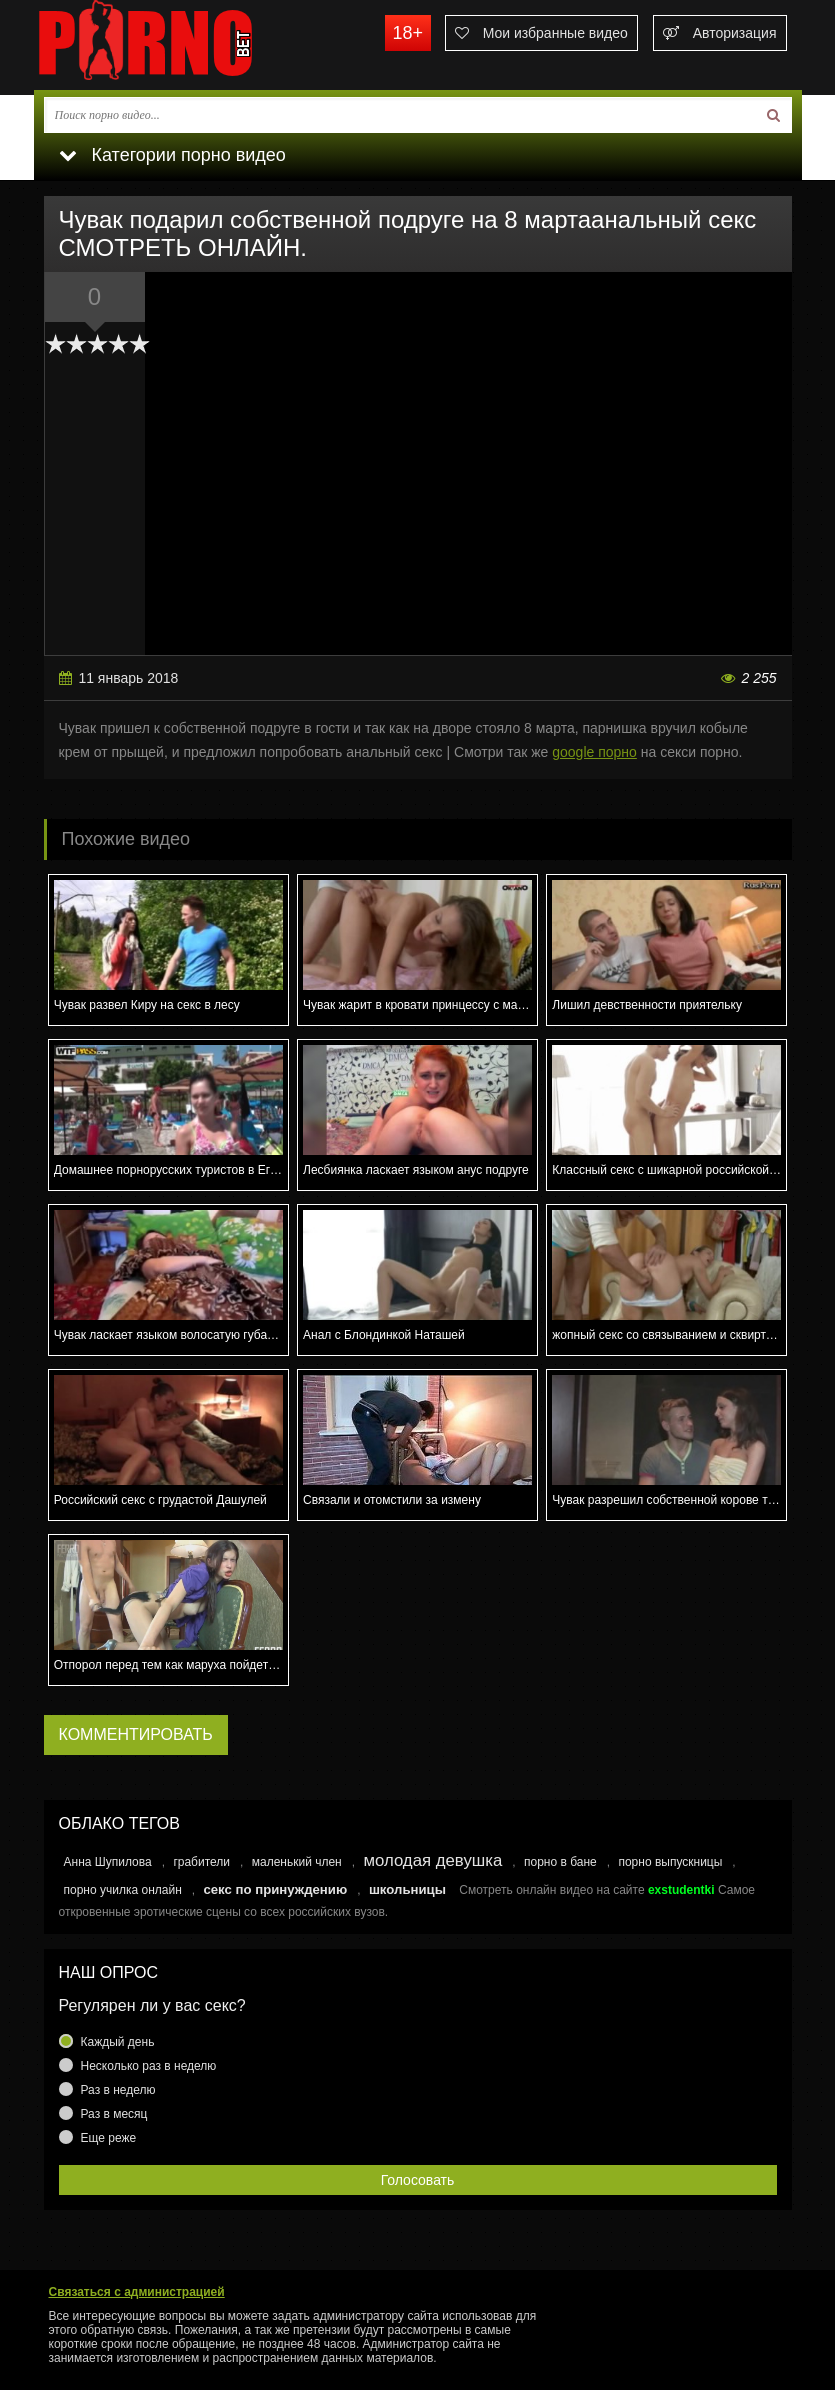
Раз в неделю (118, 2090)
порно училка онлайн (123, 1890)
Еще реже (109, 2138)
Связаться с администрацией (137, 2292)
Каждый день (118, 2042)
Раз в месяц (114, 2114)
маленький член (297, 1862)
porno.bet (184, 45)
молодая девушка (432, 1860)
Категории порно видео (172, 155)
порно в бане (560, 1862)
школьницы (407, 1889)
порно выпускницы (670, 1862)
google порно (594, 752)
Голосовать (418, 2180)
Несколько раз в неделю (149, 2066)
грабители (201, 1862)
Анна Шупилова (108, 1862)
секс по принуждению (275, 1889)
